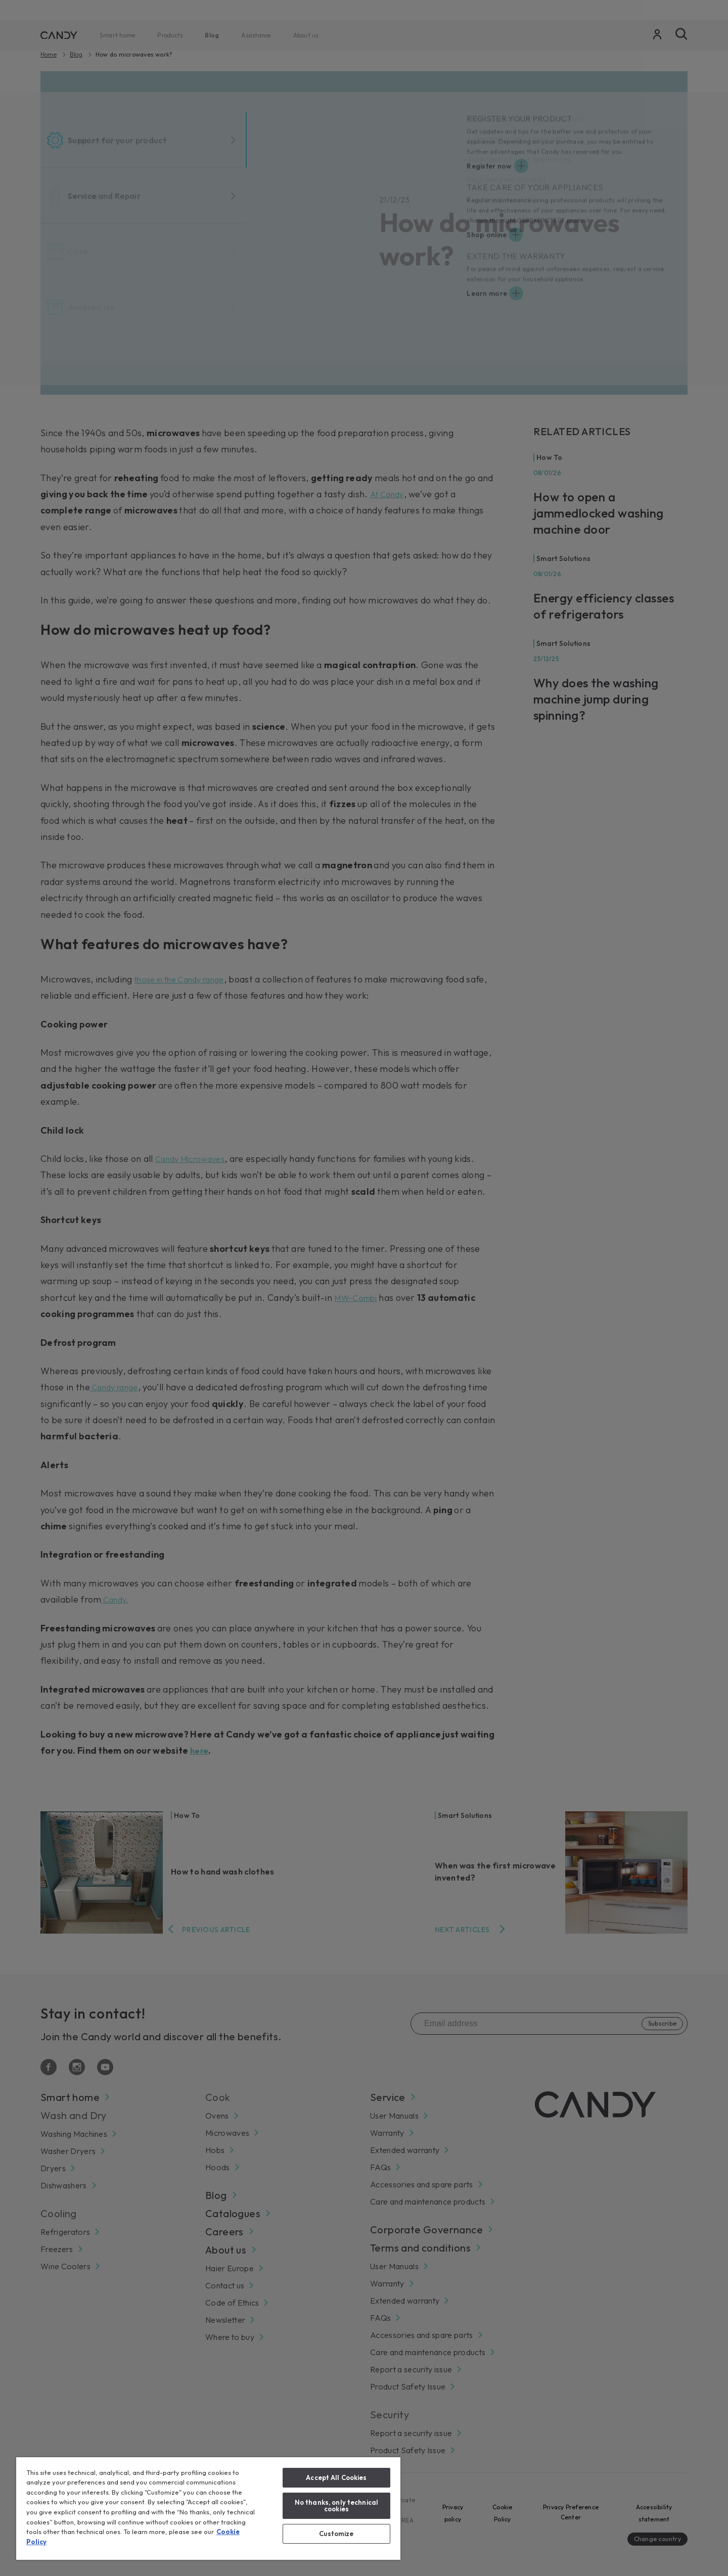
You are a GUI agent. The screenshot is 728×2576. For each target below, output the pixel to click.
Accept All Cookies (336, 2477)
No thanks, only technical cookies (336, 2505)
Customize (336, 2534)
